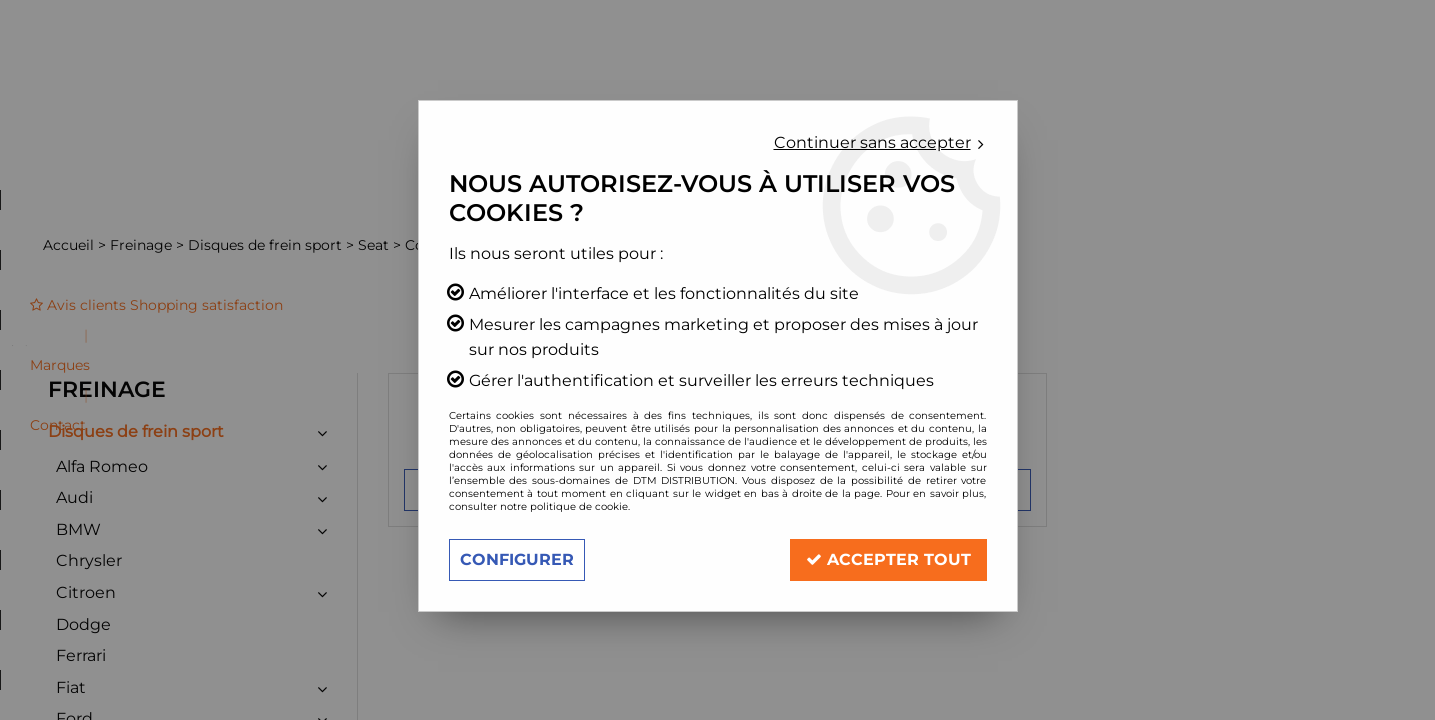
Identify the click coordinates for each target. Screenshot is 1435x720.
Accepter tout (888, 559)
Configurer (517, 559)
